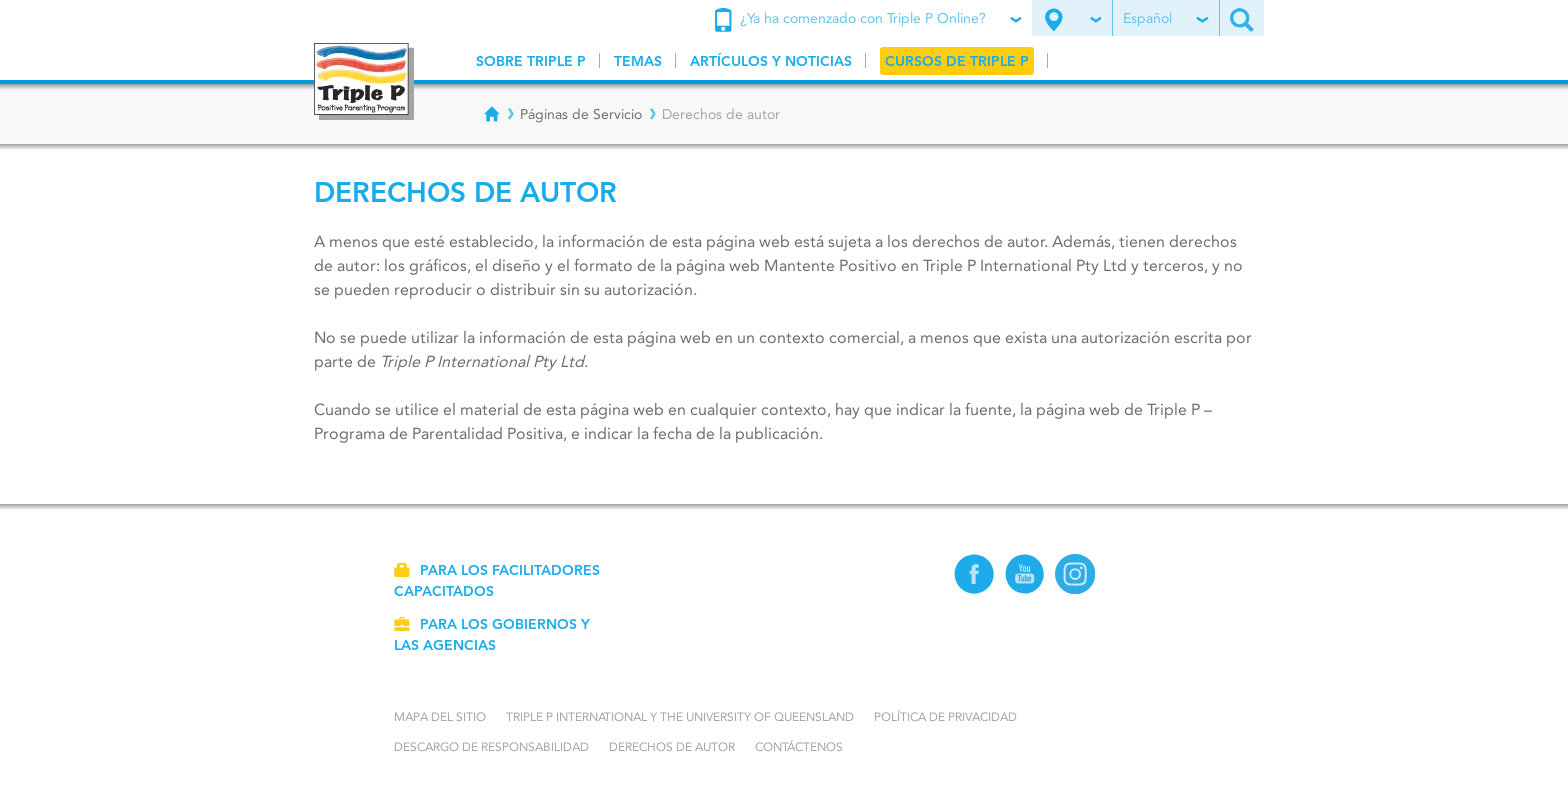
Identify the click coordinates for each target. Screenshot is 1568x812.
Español (1165, 18)
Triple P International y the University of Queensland (680, 716)
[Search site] (1242, 18)
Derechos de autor (672, 746)
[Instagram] (1075, 589)
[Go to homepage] (364, 81)
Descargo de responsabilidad (491, 746)
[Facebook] (974, 589)
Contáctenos (799, 746)
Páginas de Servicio (581, 114)
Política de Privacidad (945, 716)
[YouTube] (1025, 589)
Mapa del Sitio (440, 716)
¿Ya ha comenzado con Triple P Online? (866, 20)
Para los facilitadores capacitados (497, 580)
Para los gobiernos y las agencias (492, 634)
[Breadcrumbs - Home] (492, 114)
